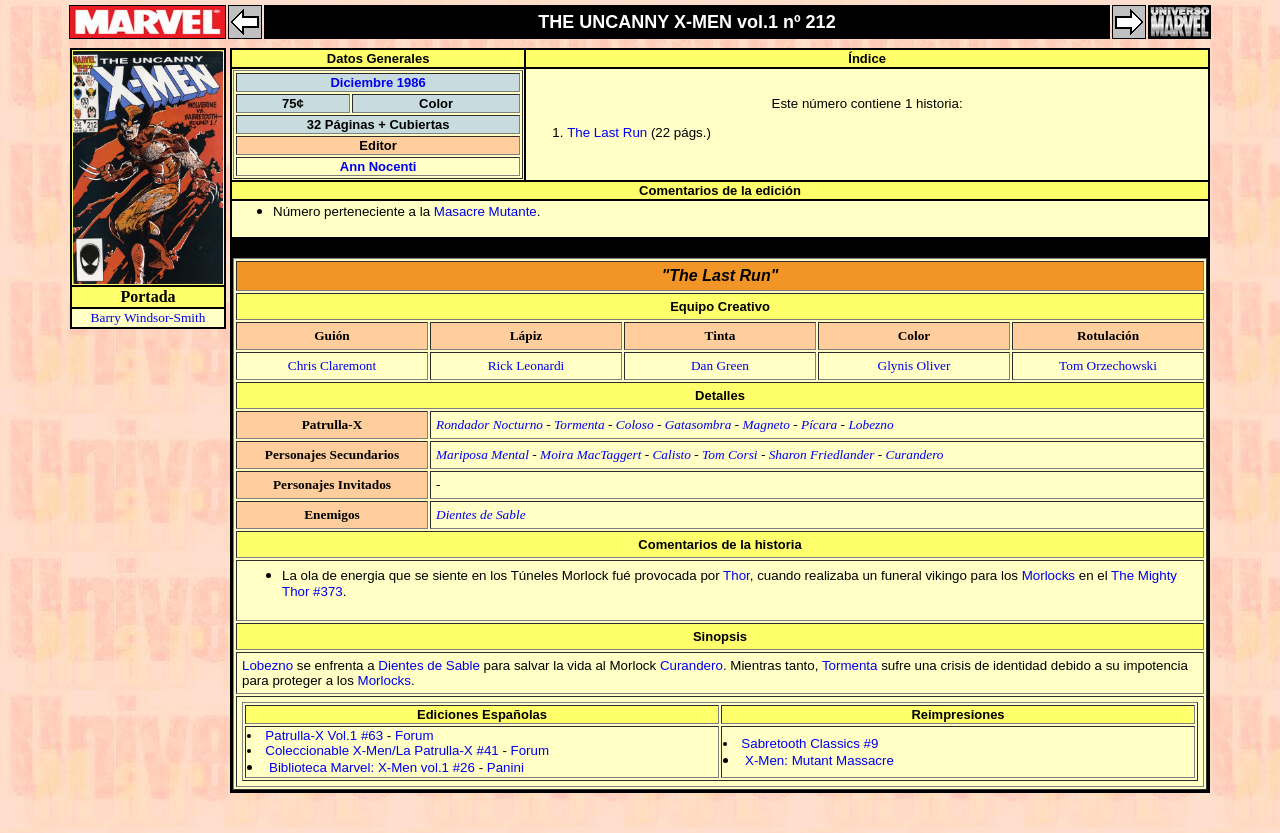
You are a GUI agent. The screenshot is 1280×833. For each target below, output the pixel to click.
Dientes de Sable (481, 514)
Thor (736, 575)
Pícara (819, 424)
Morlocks (1048, 575)
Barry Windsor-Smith (148, 317)
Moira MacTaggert (590, 454)
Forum (414, 735)
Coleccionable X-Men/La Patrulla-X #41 (381, 750)
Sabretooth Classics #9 (809, 743)
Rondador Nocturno (489, 424)
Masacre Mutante (485, 211)
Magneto (766, 424)
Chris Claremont (332, 365)
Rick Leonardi (526, 365)
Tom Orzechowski (1108, 365)
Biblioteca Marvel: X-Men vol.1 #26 (372, 767)
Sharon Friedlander (822, 454)
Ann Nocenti (378, 166)
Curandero (915, 454)
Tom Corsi (729, 454)
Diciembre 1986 (377, 82)
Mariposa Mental (482, 454)
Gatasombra (698, 424)
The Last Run (607, 132)
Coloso (635, 424)
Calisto (671, 454)
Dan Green (720, 365)
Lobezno (870, 424)
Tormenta (579, 424)
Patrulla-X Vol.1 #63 (324, 735)
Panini (505, 767)
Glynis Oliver (914, 365)
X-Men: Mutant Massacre (819, 760)
